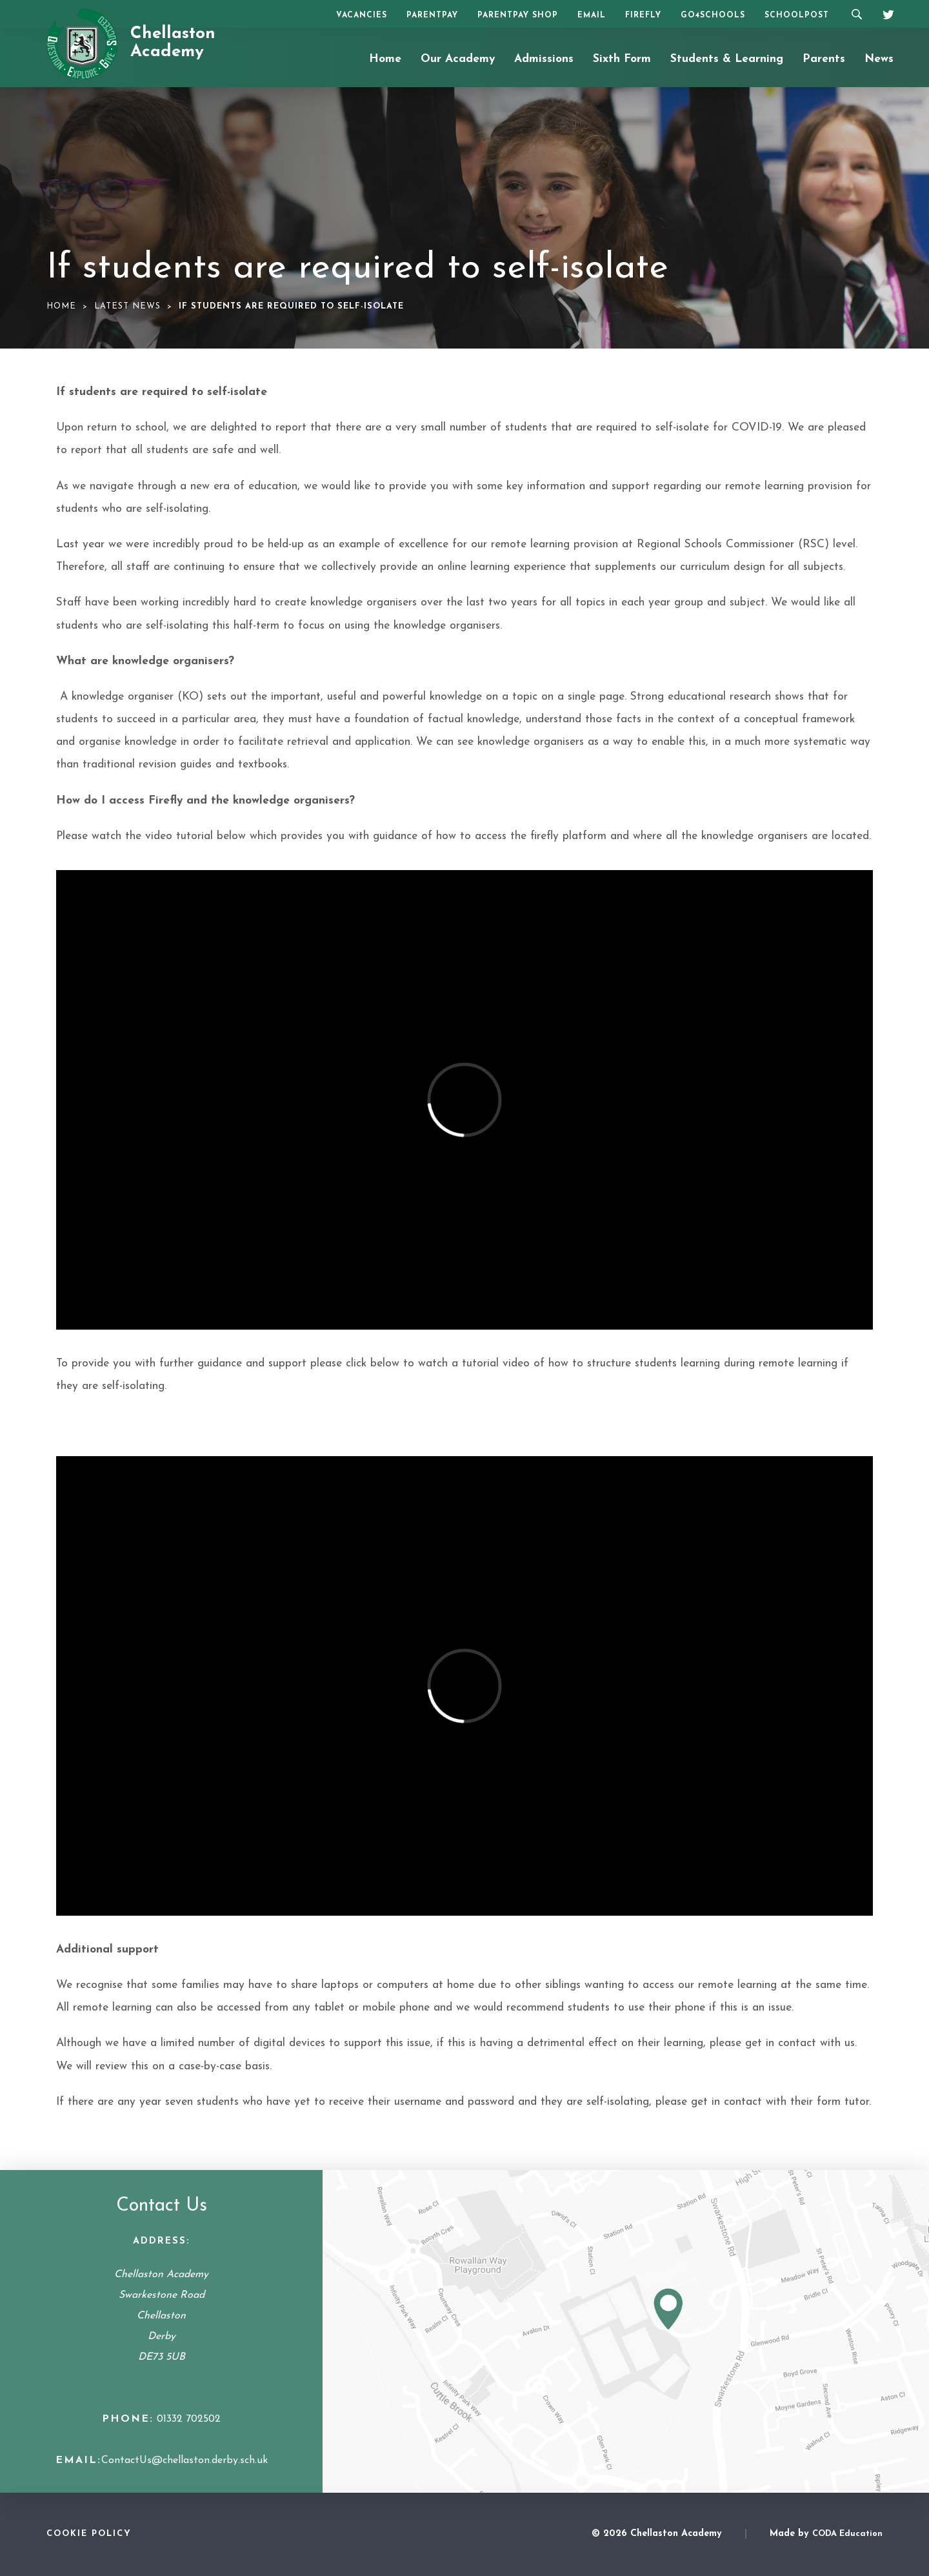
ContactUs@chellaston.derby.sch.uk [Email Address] (184, 2460)
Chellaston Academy (172, 43)
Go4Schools (713, 15)
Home (385, 59)
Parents (824, 59)
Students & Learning (726, 59)
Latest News (127, 306)
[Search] (856, 14)
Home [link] (61, 306)
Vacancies (361, 15)
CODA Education (847, 2534)
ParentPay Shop (517, 15)
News (879, 59)
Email (591, 15)
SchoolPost (796, 15)
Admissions (544, 59)
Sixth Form (622, 59)
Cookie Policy (89, 2534)
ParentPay (432, 15)
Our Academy (458, 59)
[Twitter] (883, 13)
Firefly (643, 15)
